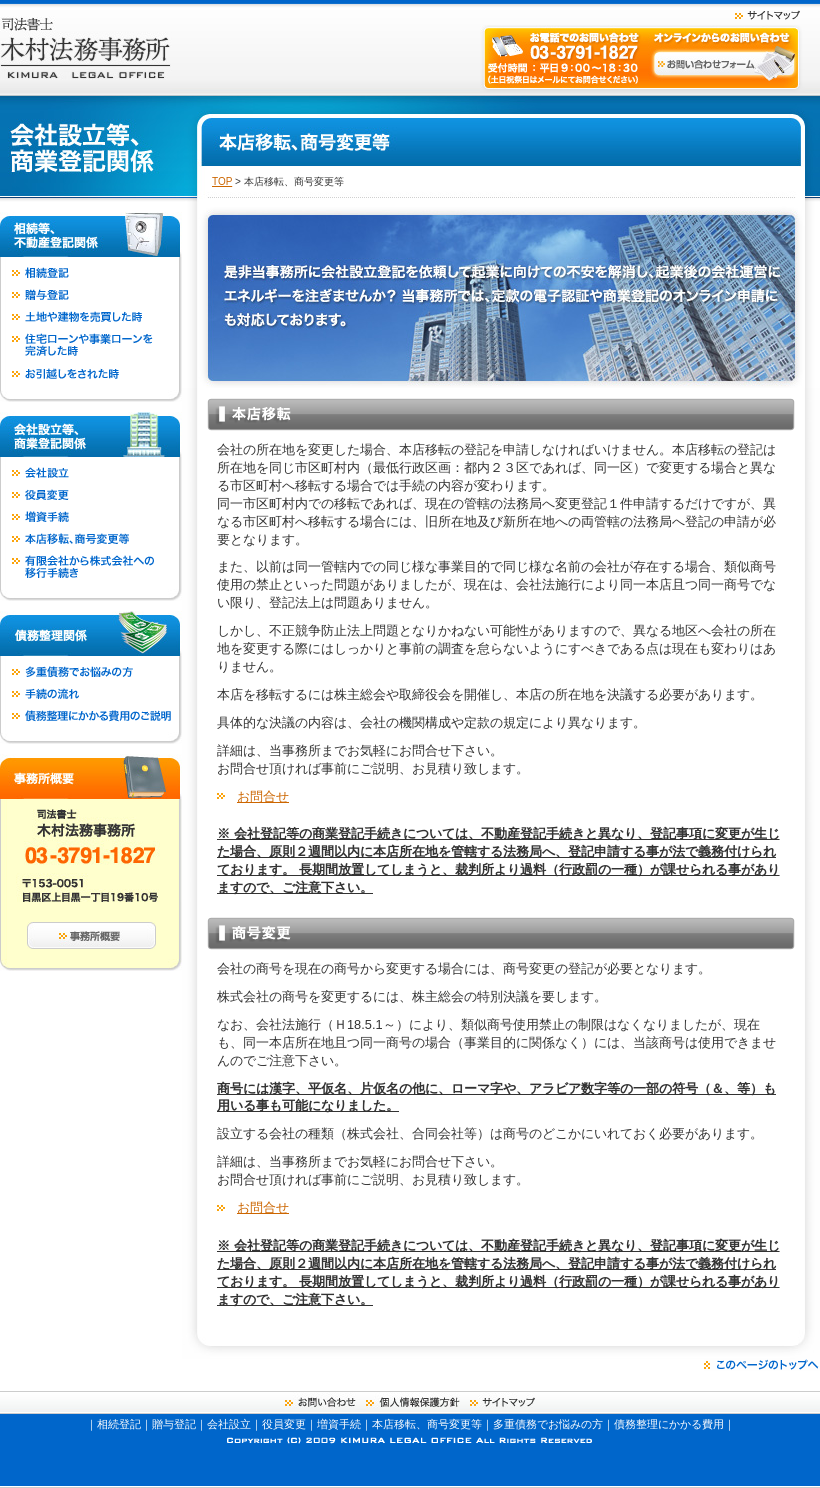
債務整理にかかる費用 (669, 1424)
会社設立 (229, 1424)
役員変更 (284, 1424)
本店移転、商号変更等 (427, 1424)
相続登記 (119, 1424)
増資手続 (339, 1424)
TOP (222, 181)
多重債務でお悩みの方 (548, 1424)
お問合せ (263, 796)
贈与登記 (174, 1424)
